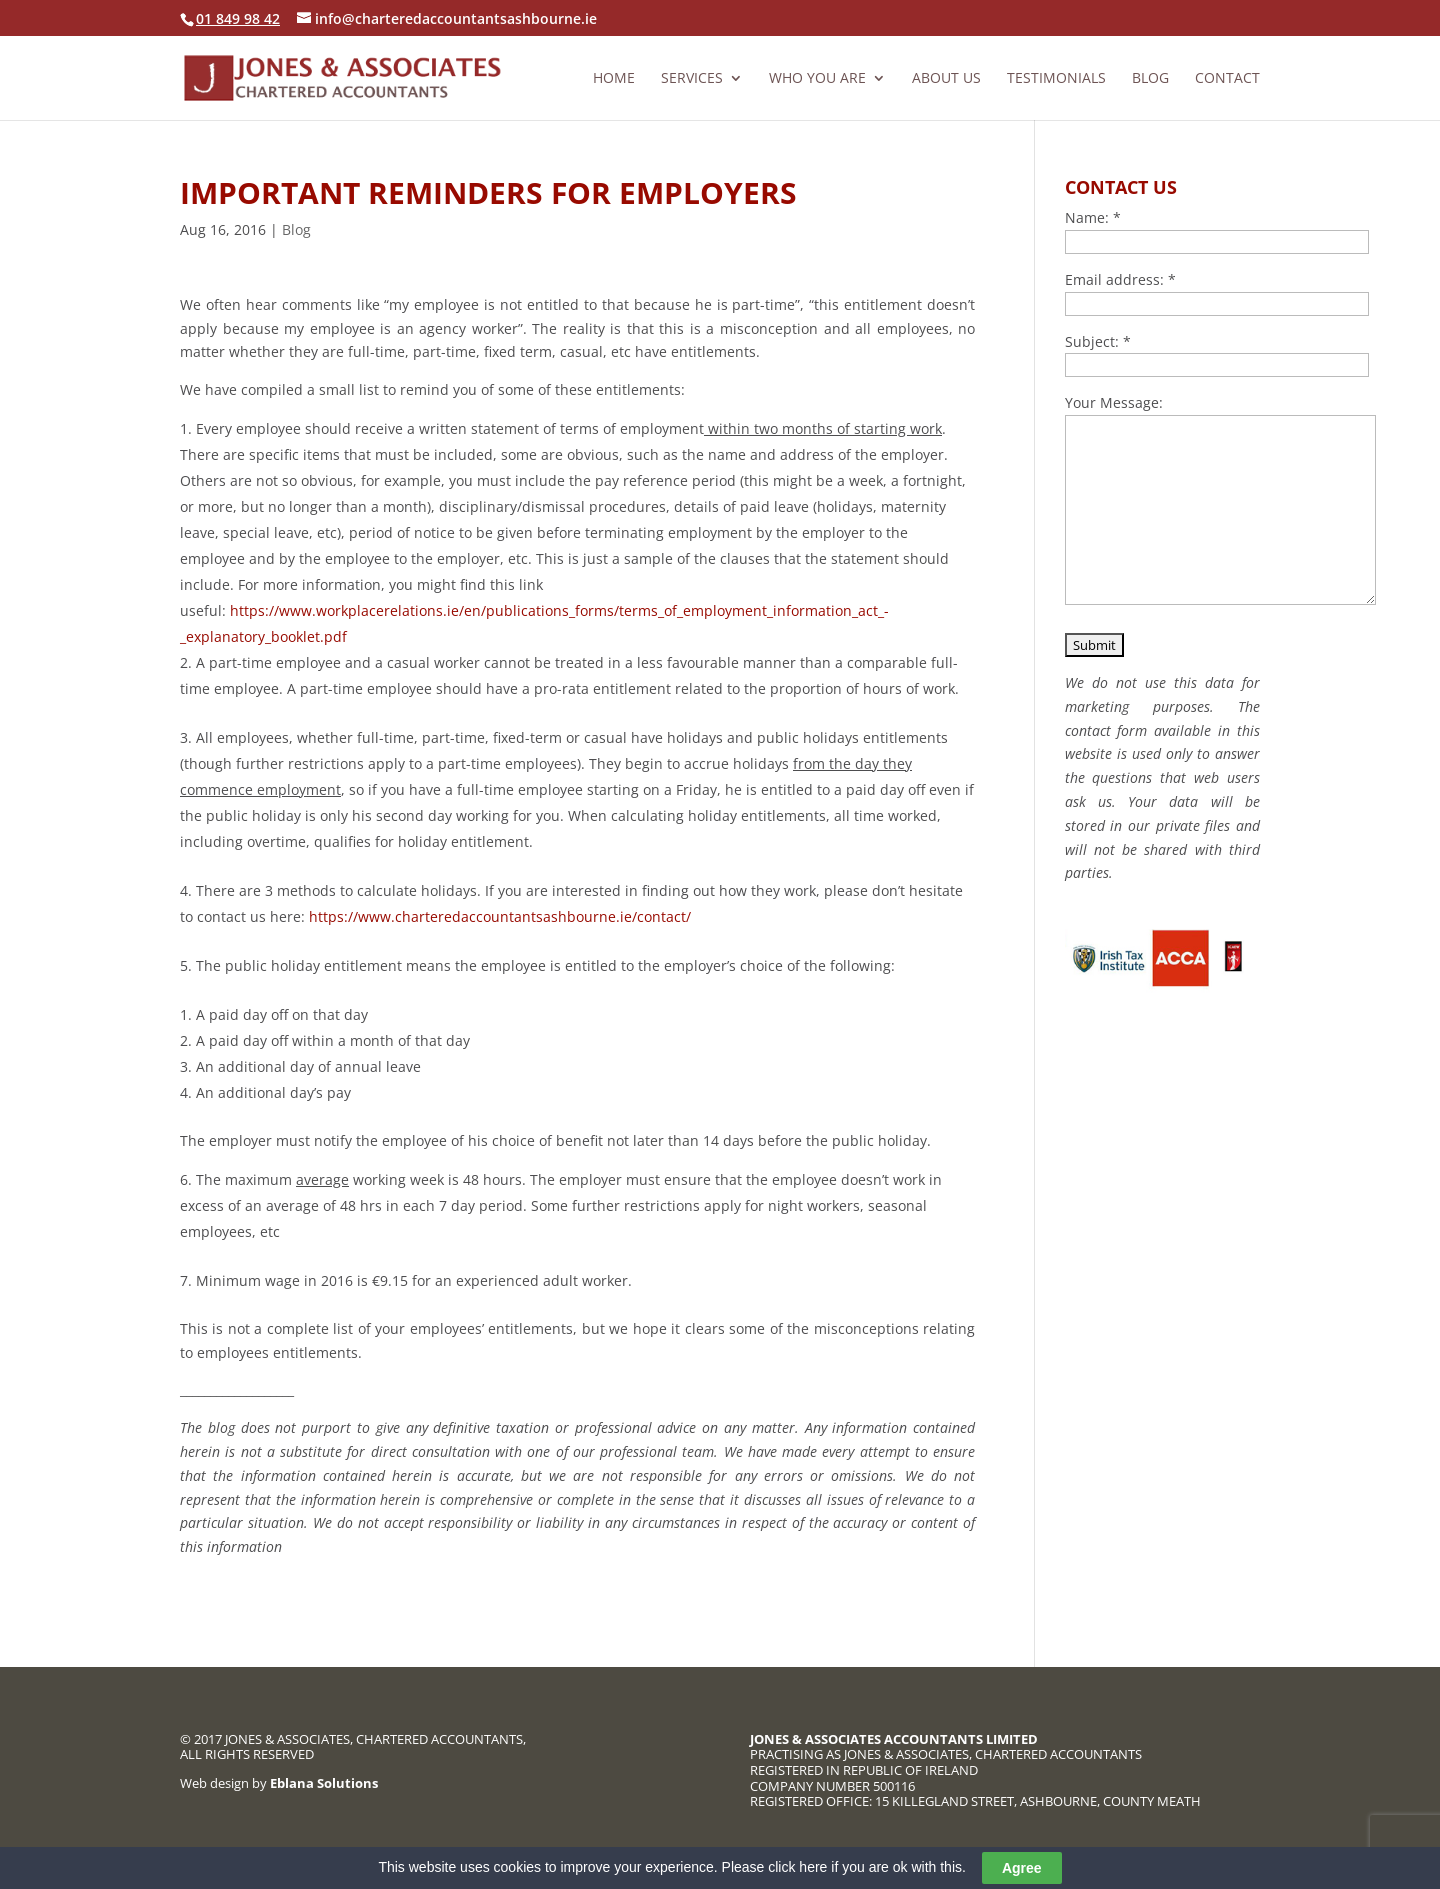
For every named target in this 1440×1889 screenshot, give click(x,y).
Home (614, 79)
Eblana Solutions (324, 1783)
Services (692, 79)
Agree (1022, 1869)
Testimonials (1056, 79)
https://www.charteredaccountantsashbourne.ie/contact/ (500, 916)
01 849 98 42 (238, 18)
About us (946, 79)
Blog (1150, 79)
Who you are (817, 79)
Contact (1227, 79)
